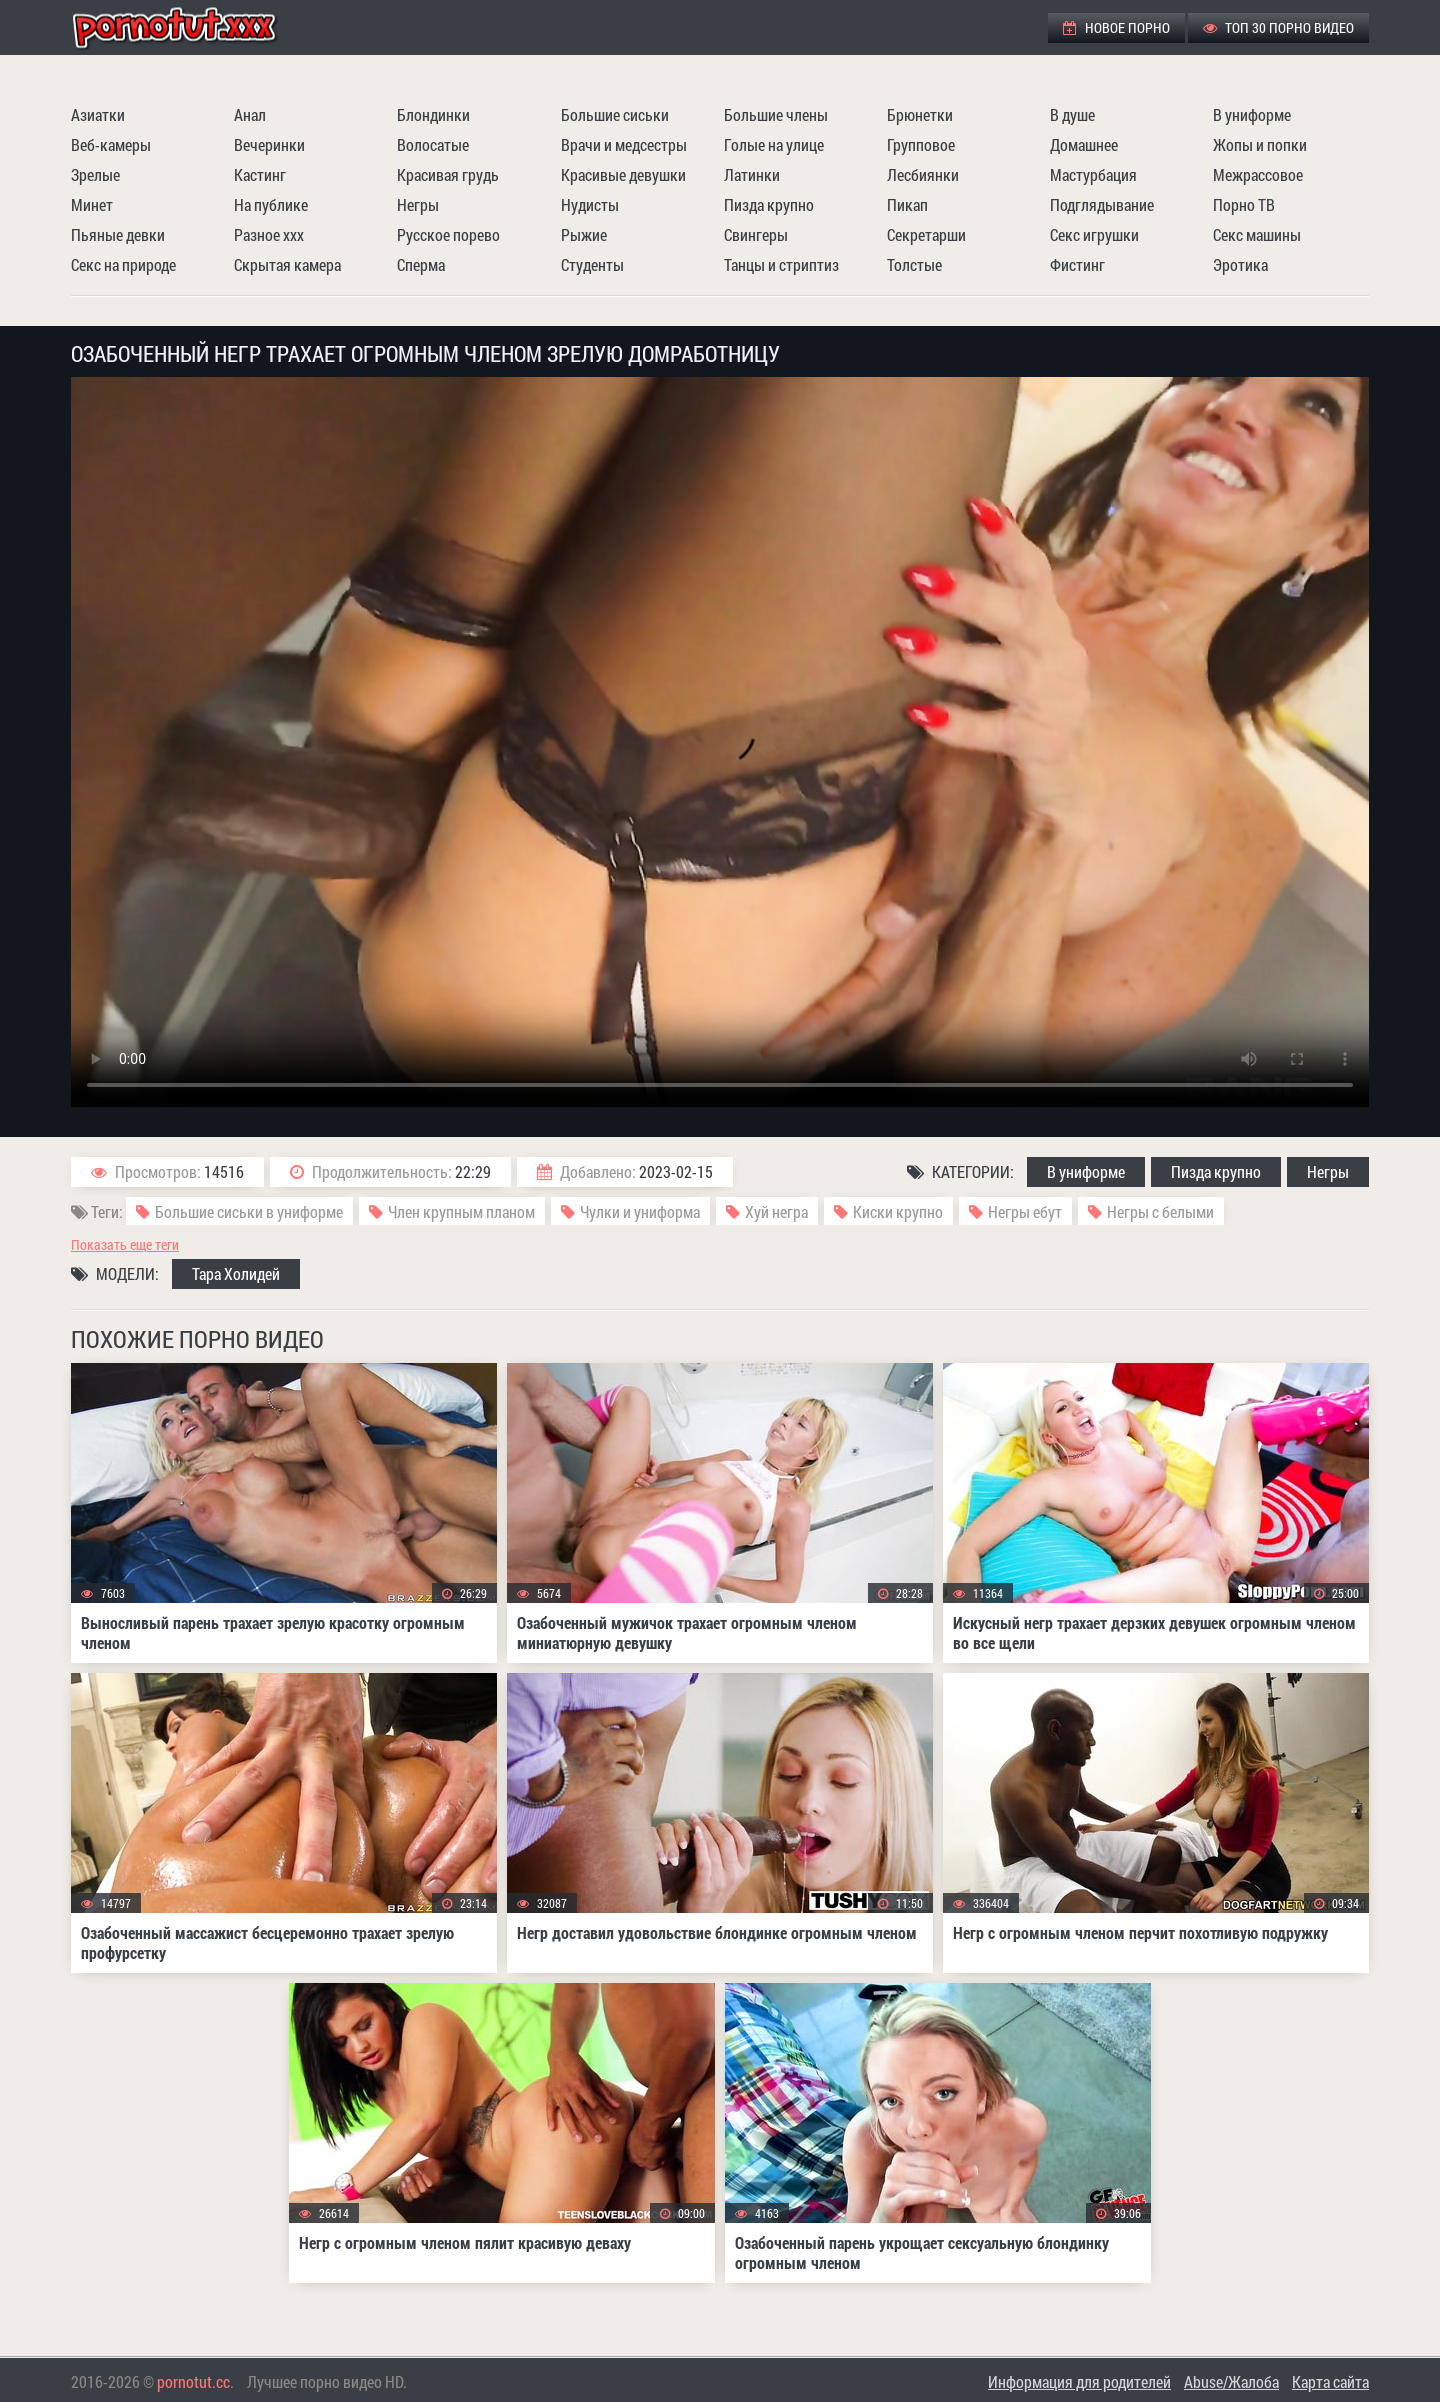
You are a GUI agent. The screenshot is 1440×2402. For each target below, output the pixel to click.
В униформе (1252, 114)
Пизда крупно (769, 204)
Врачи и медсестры (624, 144)
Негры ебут (1025, 1211)
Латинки (752, 174)
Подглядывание (1102, 204)
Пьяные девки (118, 234)
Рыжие (584, 234)
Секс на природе (123, 264)
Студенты (592, 264)
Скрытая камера (287, 264)
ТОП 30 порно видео (1278, 27)
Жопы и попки (1260, 144)
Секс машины (1257, 234)
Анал (250, 114)
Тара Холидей (236, 1273)
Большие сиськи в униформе (249, 1211)
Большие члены (776, 114)
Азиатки (98, 114)
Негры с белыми (1160, 1211)
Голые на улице (774, 144)
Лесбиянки (923, 174)
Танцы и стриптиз (781, 264)
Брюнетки (920, 114)
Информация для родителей (1079, 2381)
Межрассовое (1258, 174)
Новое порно (1116, 27)
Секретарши (926, 234)
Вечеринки (269, 144)
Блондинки (433, 114)
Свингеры (756, 234)
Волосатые (433, 144)
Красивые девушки (623, 174)
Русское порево (448, 234)
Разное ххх (269, 234)
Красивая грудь (448, 174)
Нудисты (590, 204)
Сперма (421, 264)
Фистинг (1077, 264)
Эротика (1240, 264)
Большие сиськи (615, 114)
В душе (1072, 114)
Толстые (914, 264)
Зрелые (95, 174)
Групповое (921, 144)
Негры (418, 204)
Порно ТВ (1244, 204)
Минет (92, 204)
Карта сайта (1330, 2381)
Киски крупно (898, 1211)
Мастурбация (1093, 174)
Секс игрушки (1094, 234)
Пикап (907, 204)
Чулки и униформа (640, 1211)
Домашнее (1084, 144)
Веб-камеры (111, 144)
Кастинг (260, 174)
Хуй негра (776, 1211)
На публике (271, 204)
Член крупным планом (461, 1211)
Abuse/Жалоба (1231, 2381)
